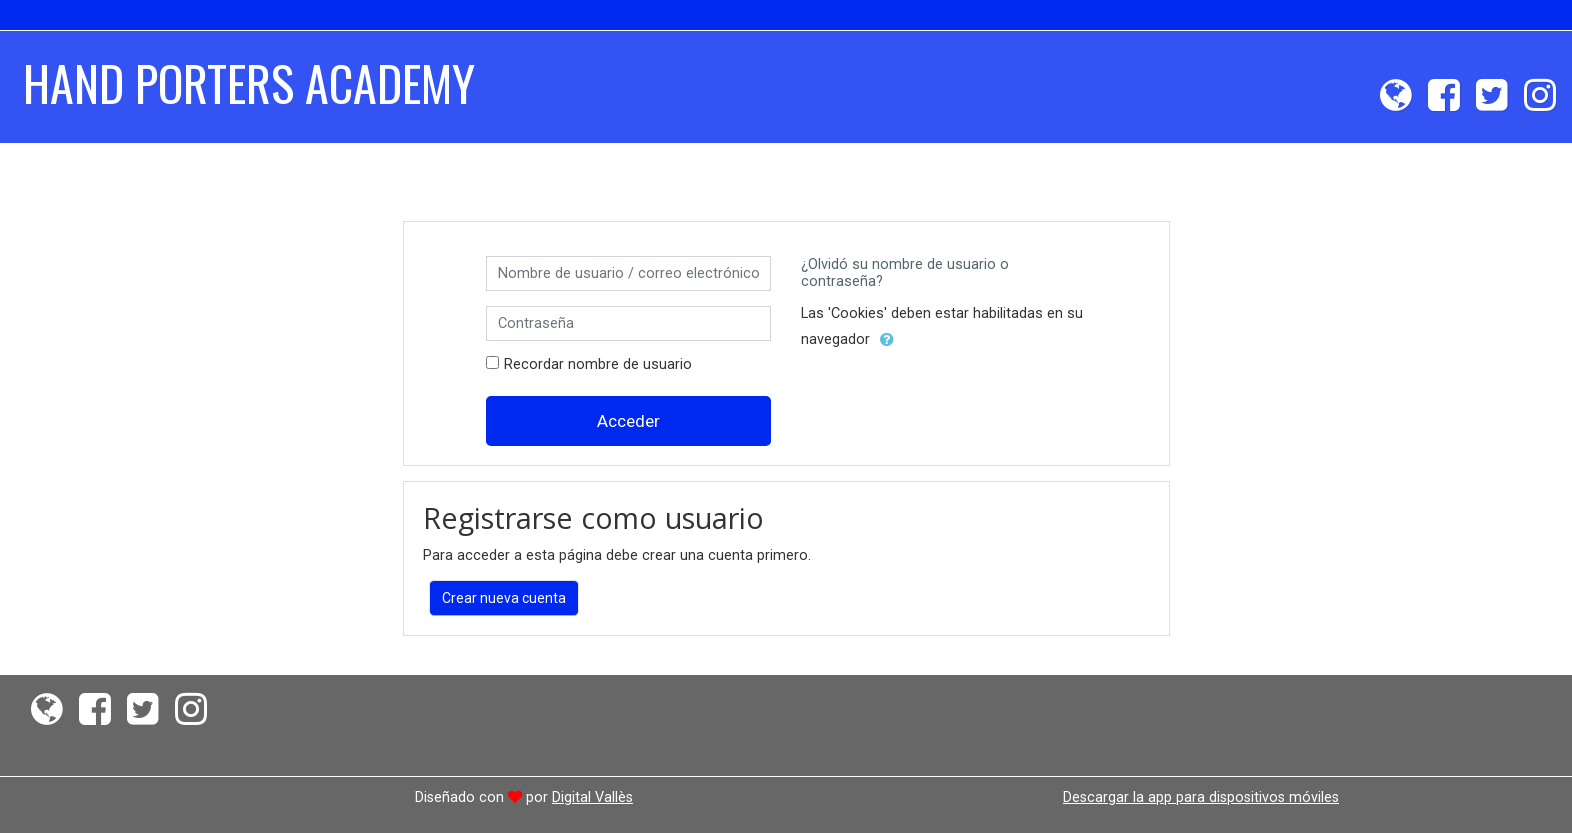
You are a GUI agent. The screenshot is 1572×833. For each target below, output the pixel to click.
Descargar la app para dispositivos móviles (1201, 797)
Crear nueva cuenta (504, 598)
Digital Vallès (592, 797)
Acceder (628, 421)
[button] (887, 340)
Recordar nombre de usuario (598, 364)
